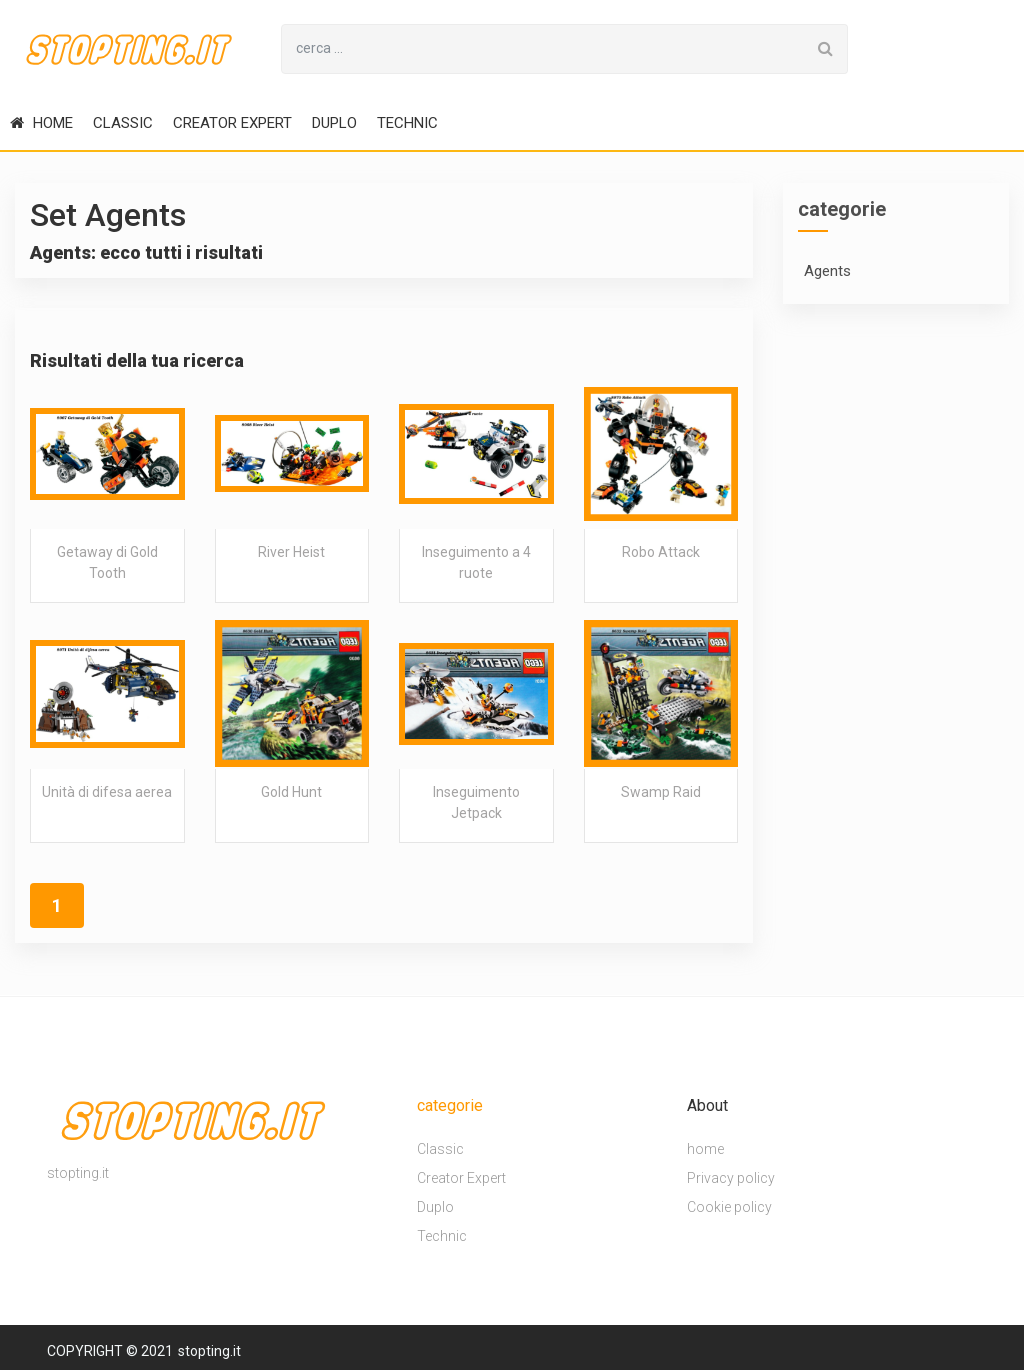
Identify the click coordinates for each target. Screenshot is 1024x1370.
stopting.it (209, 1351)
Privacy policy (731, 1178)
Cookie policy (729, 1207)
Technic (407, 123)
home (41, 123)
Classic (123, 123)
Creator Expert (232, 123)
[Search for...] (543, 49)
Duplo (334, 123)
